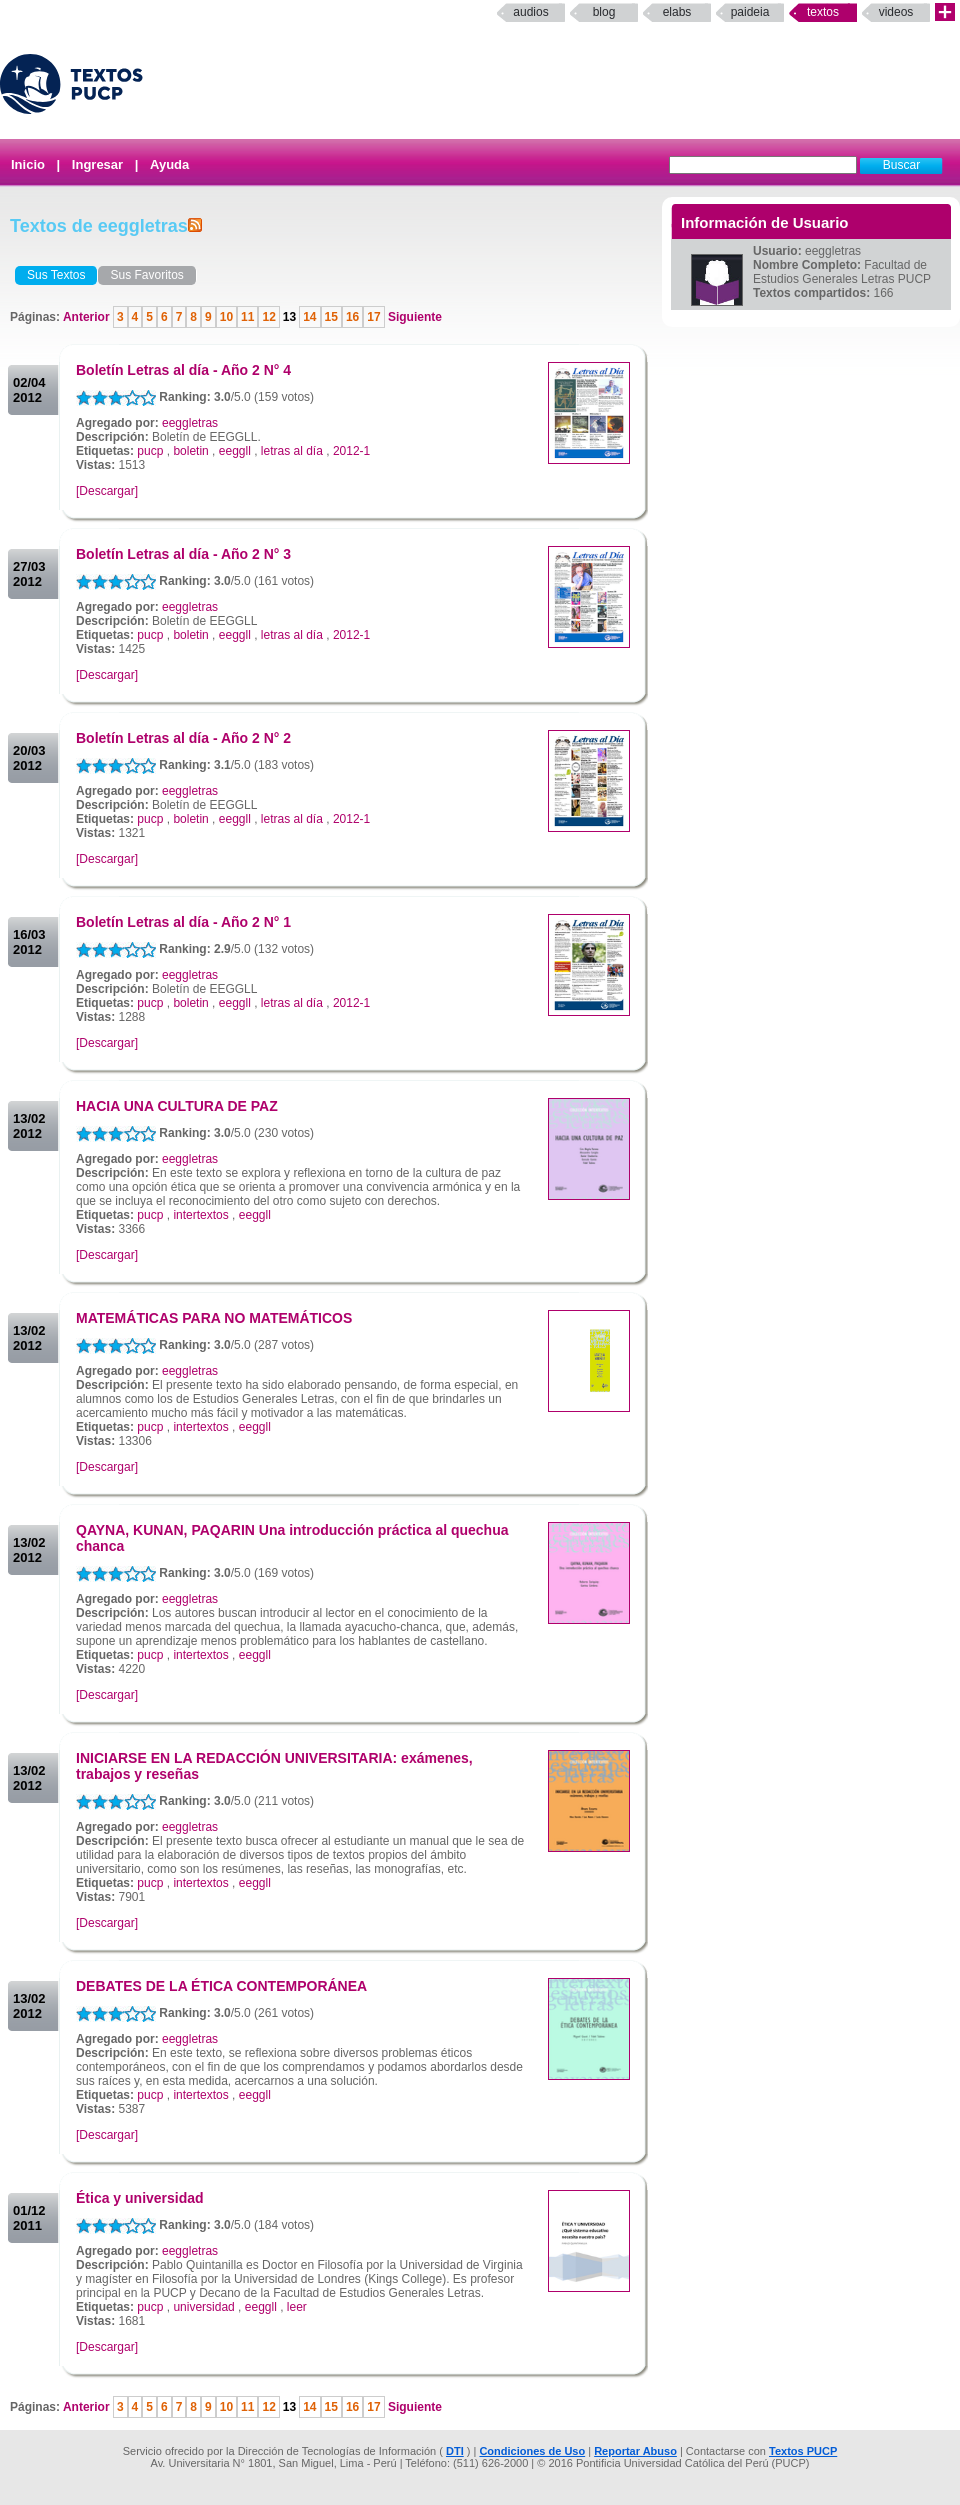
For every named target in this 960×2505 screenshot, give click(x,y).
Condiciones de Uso (532, 2451)
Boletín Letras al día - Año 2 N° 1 (183, 922)
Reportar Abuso (635, 2451)
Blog (604, 12)
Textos (823, 12)
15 (331, 317)
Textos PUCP (803, 2451)
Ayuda (169, 164)
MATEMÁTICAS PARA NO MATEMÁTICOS (214, 1318)
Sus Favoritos (146, 275)
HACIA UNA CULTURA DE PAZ (177, 1106)
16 (352, 317)
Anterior (88, 317)
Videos (896, 12)
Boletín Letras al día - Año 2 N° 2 (183, 738)
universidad (203, 2307)
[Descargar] (107, 491)
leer (297, 2307)
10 (226, 317)
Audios (530, 12)
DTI (455, 2451)
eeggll (235, 451)
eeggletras (190, 423)
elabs (677, 12)
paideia (750, 12)
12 (268, 317)
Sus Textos (56, 275)
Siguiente (413, 317)
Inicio (28, 164)
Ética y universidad (140, 2198)
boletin (190, 451)
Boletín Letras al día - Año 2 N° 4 (183, 370)
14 (309, 317)
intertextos (200, 1215)
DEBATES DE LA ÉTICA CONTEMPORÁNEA (221, 1986)
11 (247, 317)
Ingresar (97, 164)
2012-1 (351, 451)
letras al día (292, 451)
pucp (150, 451)
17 (373, 317)
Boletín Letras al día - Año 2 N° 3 (183, 554)
